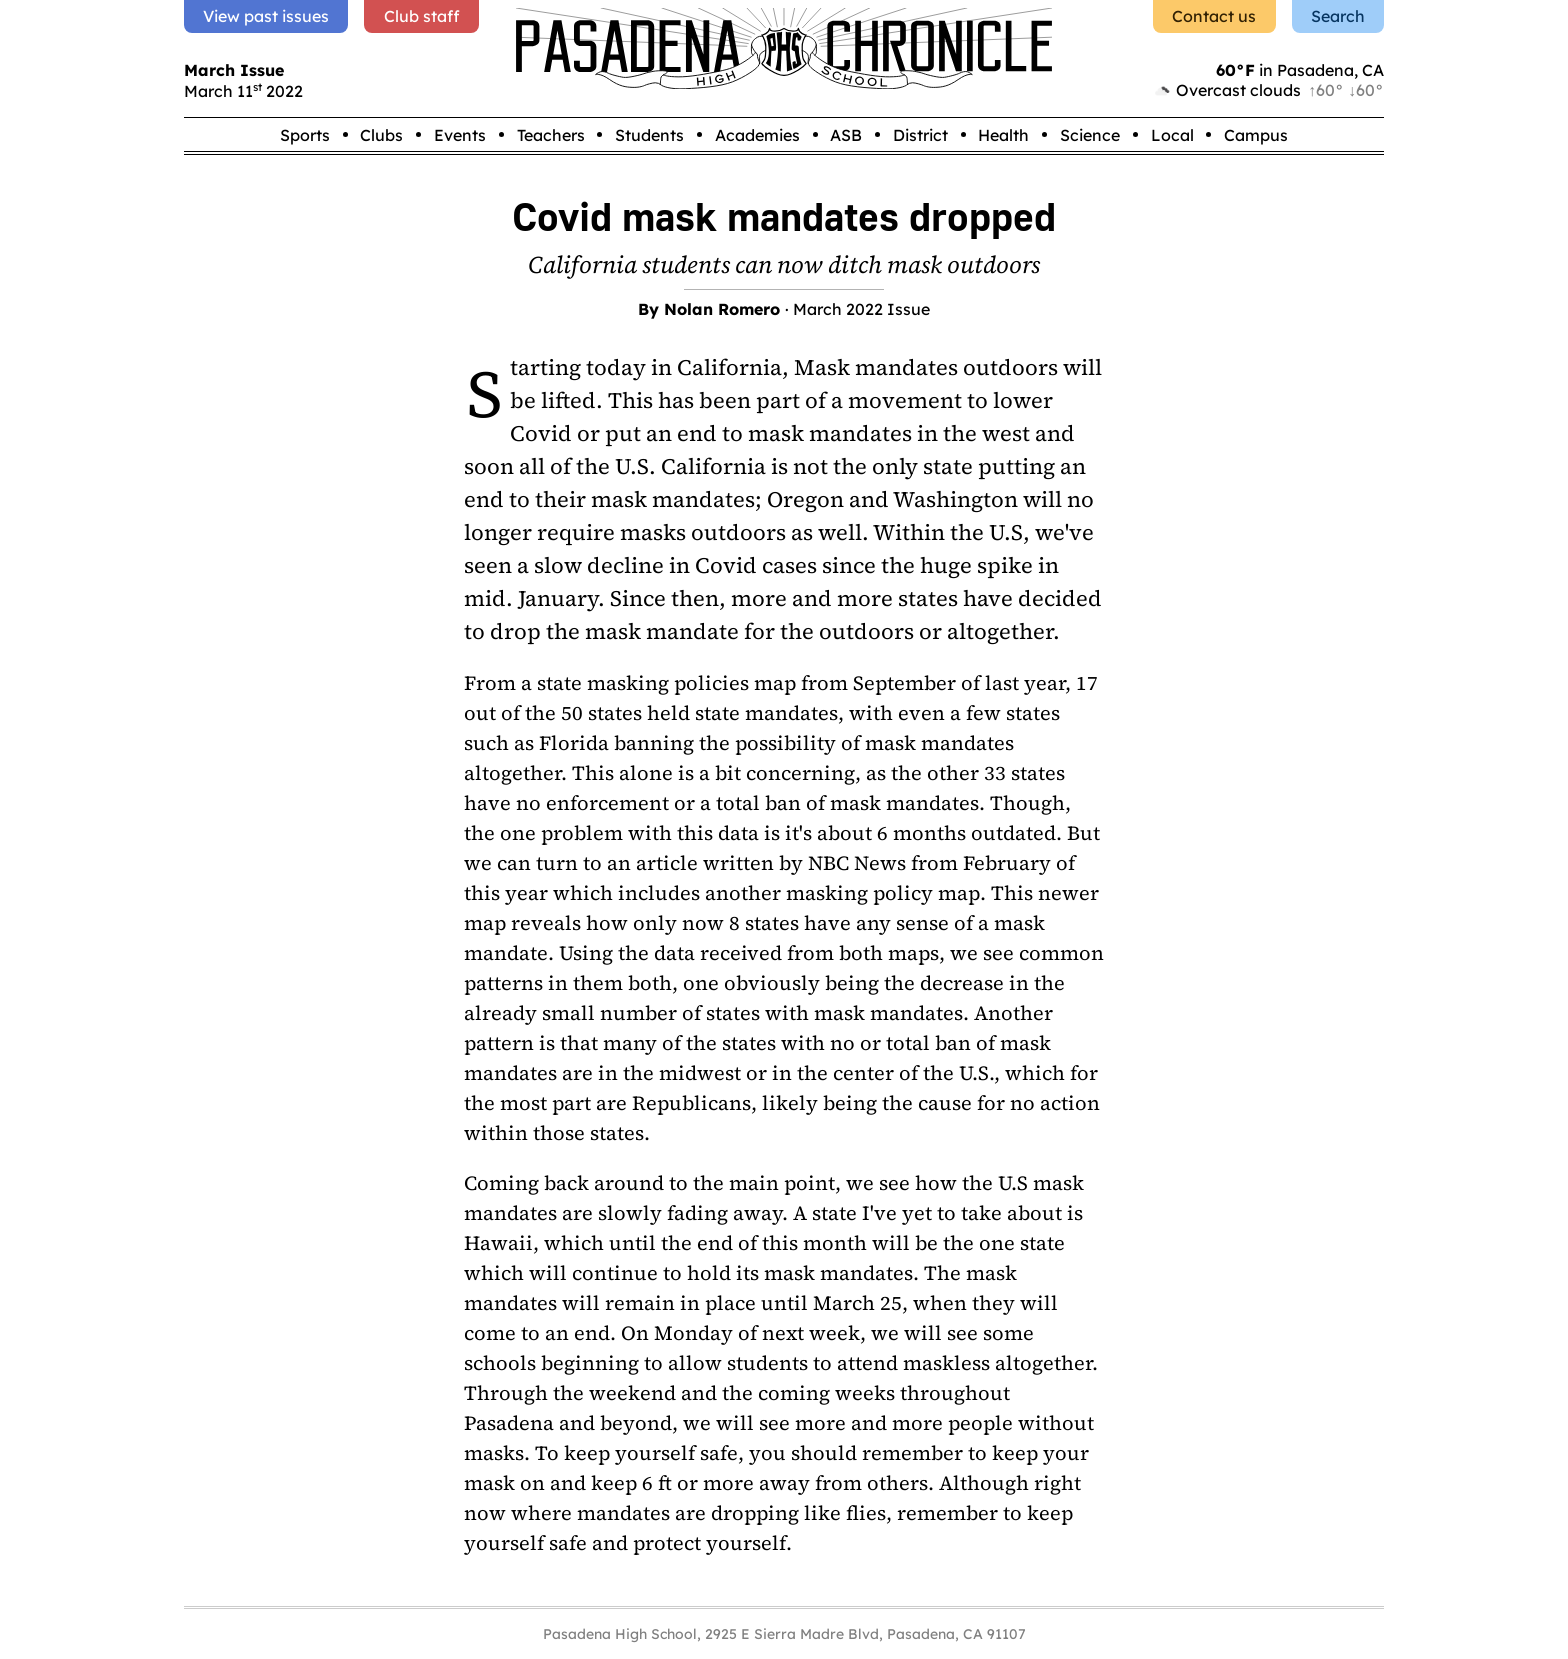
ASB (846, 135)
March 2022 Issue (861, 309)
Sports (305, 135)
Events (460, 135)
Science (1090, 135)
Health (1003, 135)
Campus (1256, 135)
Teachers (551, 135)
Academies (757, 135)
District (920, 135)
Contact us (1214, 16)
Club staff (422, 16)
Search (1338, 16)
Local (1172, 135)
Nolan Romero (722, 309)
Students (649, 135)
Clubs (381, 135)
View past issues (266, 16)
